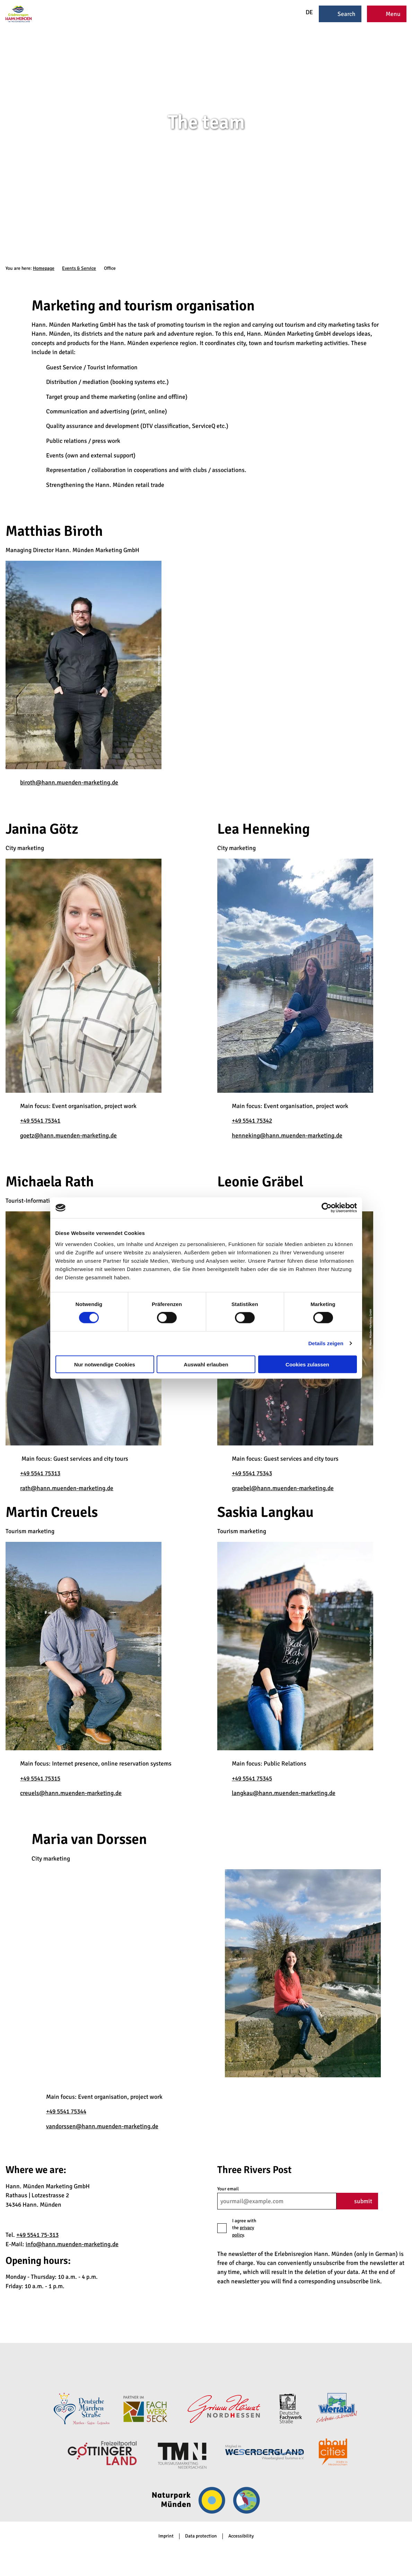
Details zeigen (325, 1343)
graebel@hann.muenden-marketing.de (283, 1488)
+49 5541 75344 (66, 2111)
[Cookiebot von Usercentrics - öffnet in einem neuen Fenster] (326, 1208)
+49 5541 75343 (252, 1473)
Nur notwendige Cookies (104, 1364)
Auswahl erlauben (206, 1364)
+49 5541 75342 (252, 1120)
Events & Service (79, 268)
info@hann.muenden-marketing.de (72, 2244)
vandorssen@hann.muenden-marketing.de (102, 2126)
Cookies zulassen (307, 1364)
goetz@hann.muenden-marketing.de (68, 1135)
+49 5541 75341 (40, 1120)
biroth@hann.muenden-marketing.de (69, 782)
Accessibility (241, 2536)
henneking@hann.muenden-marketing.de (287, 1135)
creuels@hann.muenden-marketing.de (71, 1793)
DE (305, 12)
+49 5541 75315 (40, 1778)
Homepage (43, 268)
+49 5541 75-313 (37, 2235)
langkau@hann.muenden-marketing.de (283, 1793)
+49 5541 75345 (252, 1778)
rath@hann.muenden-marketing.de (66, 1488)
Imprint (166, 2536)
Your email (228, 2189)
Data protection (201, 2536)
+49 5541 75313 (40, 1473)
